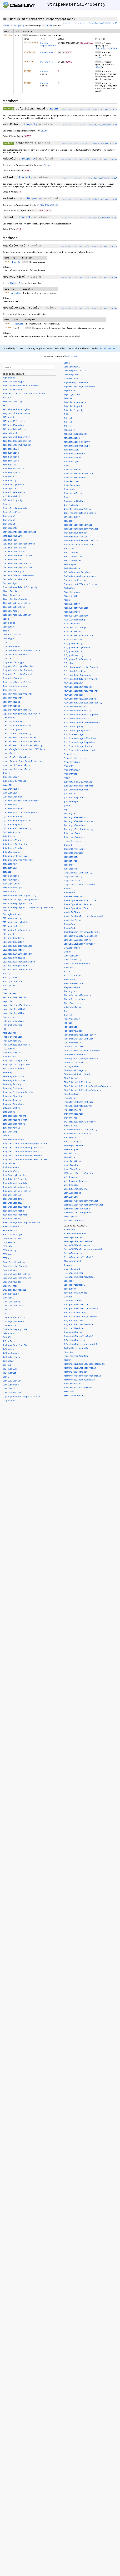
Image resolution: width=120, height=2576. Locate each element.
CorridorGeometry (12, 722)
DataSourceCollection (15, 845)
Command (68, 1266)
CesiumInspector (73, 1254)
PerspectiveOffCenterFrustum (80, 585)
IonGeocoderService (14, 1318)
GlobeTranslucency (13, 1140)
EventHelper (9, 994)
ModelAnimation (72, 470)
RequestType (70, 861)
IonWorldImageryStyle (15, 1330)
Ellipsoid (8, 935)
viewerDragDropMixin (75, 1372)
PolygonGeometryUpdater (77, 648)
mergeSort (69, 431)
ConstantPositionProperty (17, 694)
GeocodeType (9, 1057)
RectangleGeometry (74, 818)
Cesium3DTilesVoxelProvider (19, 576)
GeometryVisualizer (14, 1105)
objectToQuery (72, 517)
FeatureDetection (12, 1026)
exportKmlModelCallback (16, 1006)
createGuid (9, 754)
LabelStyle (9, 1389)
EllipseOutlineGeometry (16, 931)
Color (51, 52)
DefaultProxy (10, 864)
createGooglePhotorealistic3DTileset (24, 750)
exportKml (8, 1002)
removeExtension (73, 842)
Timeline (69, 1353)
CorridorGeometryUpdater (17, 726)
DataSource (9, 837)
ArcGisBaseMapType (13, 382)
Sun (65, 1012)
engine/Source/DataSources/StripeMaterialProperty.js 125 (89, 217)
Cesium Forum (107, 349)
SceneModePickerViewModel (78, 1337)
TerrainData (70, 1027)
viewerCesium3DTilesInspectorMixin (84, 1364)
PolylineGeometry (73, 683)
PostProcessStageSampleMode (80, 751)
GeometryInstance (12, 1089)
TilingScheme (71, 1067)
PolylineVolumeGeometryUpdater (82, 715)
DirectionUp (9, 892)
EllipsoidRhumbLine (14, 958)
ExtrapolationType (13, 1022)
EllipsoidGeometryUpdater (17, 946)
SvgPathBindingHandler (77, 1349)
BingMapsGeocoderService (17, 442)
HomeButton (70, 1289)
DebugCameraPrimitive (15, 857)
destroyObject (11, 880)
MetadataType (71, 462)
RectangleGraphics (74, 826)
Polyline (69, 664)
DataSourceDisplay (13, 849)
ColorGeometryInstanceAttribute (21, 651)
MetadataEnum (71, 450)
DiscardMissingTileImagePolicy (21, 900)
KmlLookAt (8, 1362)
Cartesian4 (9, 525)
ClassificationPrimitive (17, 604)
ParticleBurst (72, 553)
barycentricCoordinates (16, 414)
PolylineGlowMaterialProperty (81, 691)
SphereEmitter (72, 956)
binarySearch (10, 434)
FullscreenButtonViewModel (79, 1277)
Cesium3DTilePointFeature (17, 556)
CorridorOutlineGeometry (17, 734)
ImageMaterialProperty (16, 1267)
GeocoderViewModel (74, 1285)
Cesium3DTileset (12, 560)
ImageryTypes (10, 1286)
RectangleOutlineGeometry (78, 830)
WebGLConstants (72, 1193)
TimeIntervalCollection (77, 1083)
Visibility (70, 1154)
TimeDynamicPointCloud (77, 1075)
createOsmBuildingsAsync (17, 758)
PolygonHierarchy (73, 656)
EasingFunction (11, 915)
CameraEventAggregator (16, 509)
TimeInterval (71, 1079)
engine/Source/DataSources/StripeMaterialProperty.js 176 (89, 245)
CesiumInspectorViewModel (78, 1258)
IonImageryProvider (14, 1322)
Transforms (70, 1099)
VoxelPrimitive (72, 1162)
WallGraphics (71, 1186)
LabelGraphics (11, 1385)
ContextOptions (11, 706)
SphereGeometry (72, 960)
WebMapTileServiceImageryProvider (83, 1205)
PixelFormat (70, 597)
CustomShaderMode (12, 809)
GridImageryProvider (14, 1176)
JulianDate (16, 292)
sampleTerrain (72, 881)
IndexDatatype (11, 1294)
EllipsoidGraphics (13, 950)
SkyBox (67, 952)
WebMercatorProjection (77, 1209)
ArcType (7, 398)
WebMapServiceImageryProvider (81, 1201)
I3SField (8, 1247)
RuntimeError (71, 869)
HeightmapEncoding (13, 1211)
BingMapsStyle (11, 449)
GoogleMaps (9, 1164)
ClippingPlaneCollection (17, 615)
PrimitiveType (72, 763)
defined (7, 872)
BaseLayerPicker (73, 1238)
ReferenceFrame (72, 834)
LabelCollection (12, 1381)
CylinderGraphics (12, 825)
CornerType (9, 718)
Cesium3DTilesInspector (77, 1246)
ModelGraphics (72, 486)
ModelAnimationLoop (75, 478)
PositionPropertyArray (77, 731)
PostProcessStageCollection (80, 739)
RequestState (71, 857)
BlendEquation (11, 453)
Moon (66, 498)
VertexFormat (71, 1138)
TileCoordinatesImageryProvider (82, 1051)
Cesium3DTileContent (14, 548)
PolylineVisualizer (75, 707)
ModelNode (69, 490)
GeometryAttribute (13, 1077)
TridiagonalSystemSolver (78, 1106)
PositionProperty (73, 727)
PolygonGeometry (73, 644)
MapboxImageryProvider (77, 383)
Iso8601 (7, 1338)
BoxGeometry (9, 481)
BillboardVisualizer (14, 430)
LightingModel (72, 367)
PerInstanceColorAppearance (80, 577)
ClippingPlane (11, 611)
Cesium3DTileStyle (13, 572)
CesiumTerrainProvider (16, 580)
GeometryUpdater (12, 1101)
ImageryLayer (10, 1271)
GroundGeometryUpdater (16, 1184)
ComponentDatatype (13, 663)
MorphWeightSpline (74, 502)
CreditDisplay (11, 778)
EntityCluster (11, 978)
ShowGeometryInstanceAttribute (82, 933)
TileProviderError (74, 1063)
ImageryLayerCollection (16, 1275)
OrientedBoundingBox (75, 533)
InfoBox (68, 1297)
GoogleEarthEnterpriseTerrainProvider (25, 1160)
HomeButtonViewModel (75, 1293)
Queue (67, 806)
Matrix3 (68, 423)
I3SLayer (8, 1255)
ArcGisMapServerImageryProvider (21, 386)
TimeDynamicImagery (75, 1071)
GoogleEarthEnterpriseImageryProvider (25, 1144)
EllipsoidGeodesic (13, 939)
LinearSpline (71, 375)
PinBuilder (70, 589)
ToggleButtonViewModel (77, 1357)
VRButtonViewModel (74, 1396)
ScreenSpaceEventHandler (78, 905)
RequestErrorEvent (74, 850)
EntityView (9, 986)
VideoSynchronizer (74, 1146)
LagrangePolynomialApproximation (22, 1397)
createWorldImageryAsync (17, 766)
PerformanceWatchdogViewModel (81, 1317)
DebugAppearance (12, 853)
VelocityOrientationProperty (80, 1130)
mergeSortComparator (75, 434)
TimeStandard (71, 1095)
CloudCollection (12, 635)
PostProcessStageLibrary (78, 747)
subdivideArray (72, 1008)
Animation (69, 1230)
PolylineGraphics (73, 695)
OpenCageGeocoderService (78, 525)
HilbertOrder (10, 1231)
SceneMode (69, 893)
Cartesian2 (9, 517)
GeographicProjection (15, 1061)
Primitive (69, 755)
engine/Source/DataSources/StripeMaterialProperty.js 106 (89, 159)
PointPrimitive (72, 632)
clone (6, 631)
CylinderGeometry (12, 817)
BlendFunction (11, 457)
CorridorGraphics (12, 730)
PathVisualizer (72, 569)
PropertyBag (70, 774)
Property (44, 43)
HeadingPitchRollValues (16, 1207)
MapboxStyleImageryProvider (80, 387)
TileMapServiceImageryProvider (82, 1059)
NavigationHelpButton (76, 1305)
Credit (6, 774)
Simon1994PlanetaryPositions (80, 936)
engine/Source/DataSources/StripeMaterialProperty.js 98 (89, 125)
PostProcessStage (73, 735)
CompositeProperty (13, 679)
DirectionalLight (12, 888)
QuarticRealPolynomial (77, 790)
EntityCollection (12, 982)
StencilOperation (73, 984)
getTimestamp (10, 1132)
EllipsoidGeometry (13, 943)
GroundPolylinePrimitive (17, 1192)
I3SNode (7, 1259)
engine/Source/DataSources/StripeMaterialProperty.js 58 (89, 144)
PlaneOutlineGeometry (76, 616)
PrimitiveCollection (75, 759)
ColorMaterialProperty (16, 655)
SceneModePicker (73, 1333)
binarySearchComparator (16, 438)
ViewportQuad (71, 1150)
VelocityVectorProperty (77, 1134)
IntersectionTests (13, 1306)
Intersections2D (12, 1302)
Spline (67, 972)
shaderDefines (72, 913)
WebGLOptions (71, 1197)
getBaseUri (9, 1112)
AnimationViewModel (75, 1234)
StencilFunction (73, 980)
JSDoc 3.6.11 (72, 356)
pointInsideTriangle (75, 628)
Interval (8, 1310)
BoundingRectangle (13, 469)
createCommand (72, 1270)
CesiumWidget (10, 584)
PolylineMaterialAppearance (80, 699)
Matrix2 (68, 419)
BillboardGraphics (13, 426)
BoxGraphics (9, 489)
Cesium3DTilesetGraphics (17, 564)
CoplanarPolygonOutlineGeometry (21, 714)
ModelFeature (71, 482)
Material (69, 399)
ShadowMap (69, 925)
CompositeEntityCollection (18, 667)
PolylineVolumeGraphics (77, 719)
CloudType (8, 639)
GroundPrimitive (12, 1196)
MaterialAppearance (75, 403)
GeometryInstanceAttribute (18, 1093)
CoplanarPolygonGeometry (17, 710)
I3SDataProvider (12, 1239)
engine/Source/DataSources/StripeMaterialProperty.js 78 (89, 109)
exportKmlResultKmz (14, 1014)
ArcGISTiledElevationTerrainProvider (24, 394)
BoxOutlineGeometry (14, 493)
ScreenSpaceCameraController (80, 901)
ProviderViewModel (74, 1329)
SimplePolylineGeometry (77, 940)
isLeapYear (9, 1334)
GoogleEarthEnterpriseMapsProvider (23, 1148)
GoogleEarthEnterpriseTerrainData (22, 1156)
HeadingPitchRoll (12, 1203)
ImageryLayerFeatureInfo (17, 1279)
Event (54, 108)
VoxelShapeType (72, 1170)
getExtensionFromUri (14, 1116)
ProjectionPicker (73, 1321)
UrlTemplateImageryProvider (80, 1122)
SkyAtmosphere (72, 948)
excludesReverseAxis (14, 998)
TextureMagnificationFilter (80, 1035)
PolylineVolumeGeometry (77, 711)
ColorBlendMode (11, 647)
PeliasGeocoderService (77, 573)
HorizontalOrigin (12, 1235)
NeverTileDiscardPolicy (77, 510)
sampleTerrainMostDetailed (79, 885)
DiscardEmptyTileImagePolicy (19, 896)
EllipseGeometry (12, 919)
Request (68, 846)
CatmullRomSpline (12, 536)
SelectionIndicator (75, 1341)
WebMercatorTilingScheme (78, 1213)
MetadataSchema (72, 458)
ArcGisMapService (12, 390)
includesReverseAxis (14, 1290)
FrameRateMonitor (12, 1037)
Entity (6, 974)
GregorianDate (11, 1172)
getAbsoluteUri (11, 1109)
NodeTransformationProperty (80, 514)
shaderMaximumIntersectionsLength (83, 917)
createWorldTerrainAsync (17, 770)
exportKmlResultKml (14, 1010)
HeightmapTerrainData (15, 1215)
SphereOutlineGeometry (77, 964)
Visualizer (70, 1158)
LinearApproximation (75, 371)
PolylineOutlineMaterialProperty (83, 703)
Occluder (69, 521)
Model (67, 466)
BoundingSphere (11, 473)
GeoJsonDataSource (13, 1069)
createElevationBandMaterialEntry (22, 746)
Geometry (8, 1073)
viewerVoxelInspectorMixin (79, 1380)
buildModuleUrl (11, 497)
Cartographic (10, 528)
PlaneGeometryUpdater (76, 608)
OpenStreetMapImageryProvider (81, 529)
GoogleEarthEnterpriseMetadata (21, 1152)
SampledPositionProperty (78, 873)
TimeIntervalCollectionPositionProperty (87, 1087)
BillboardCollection (14, 422)
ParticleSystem (72, 561)
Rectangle (69, 814)
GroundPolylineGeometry (16, 1188)
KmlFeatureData (11, 1358)
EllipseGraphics (12, 927)
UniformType (70, 1118)
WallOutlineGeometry (75, 1189)
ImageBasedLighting (14, 1263)
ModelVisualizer (73, 494)
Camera (6, 505)
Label (6, 1377)
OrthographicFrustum (75, 537)
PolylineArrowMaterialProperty (82, 668)
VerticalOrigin (72, 1142)
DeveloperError (11, 884)
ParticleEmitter (73, 557)
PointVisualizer (73, 640)
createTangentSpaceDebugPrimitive (22, 762)
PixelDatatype (72, 593)
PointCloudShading (74, 620)
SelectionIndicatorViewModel (80, 1345)
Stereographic (72, 992)
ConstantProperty (12, 698)
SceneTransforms (73, 897)
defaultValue (10, 868)
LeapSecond (9, 1401)
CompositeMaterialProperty (18, 671)
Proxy (67, 778)
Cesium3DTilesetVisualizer (18, 568)
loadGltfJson (71, 379)
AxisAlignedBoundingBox (16, 410)
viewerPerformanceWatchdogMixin (82, 1376)
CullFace (8, 785)
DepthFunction (11, 876)
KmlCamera (8, 1350)
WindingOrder (71, 1217)
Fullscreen (9, 1049)
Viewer (67, 1360)
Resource (69, 865)
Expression (9, 1018)
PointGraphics (72, 624)
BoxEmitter (9, 477)
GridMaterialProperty (15, 1180)
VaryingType (70, 1126)
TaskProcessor (72, 1020)
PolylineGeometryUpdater (78, 687)
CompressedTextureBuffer (17, 683)
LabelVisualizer (12, 1393)
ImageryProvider (12, 1282)
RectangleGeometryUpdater (78, 822)
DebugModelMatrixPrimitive (18, 861)
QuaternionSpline (73, 798)
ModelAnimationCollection (78, 474)
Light (67, 363)
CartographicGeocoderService (19, 532)
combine (7, 659)
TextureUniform (72, 1043)
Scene (67, 889)
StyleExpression (73, 1004)
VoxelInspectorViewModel (78, 1388)
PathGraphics (71, 565)
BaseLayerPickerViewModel (78, 1242)
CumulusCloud (10, 793)
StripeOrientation (48, 45)
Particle (69, 549)
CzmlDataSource (11, 833)
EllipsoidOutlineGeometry (17, 954)
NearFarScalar (72, 506)
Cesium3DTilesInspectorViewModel (83, 1250)
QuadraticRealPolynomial (78, 782)
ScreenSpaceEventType (76, 909)
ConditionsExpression (15, 687)
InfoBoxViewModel (73, 1301)
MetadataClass (72, 438)
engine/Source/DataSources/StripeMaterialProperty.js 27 (89, 23)
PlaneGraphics (72, 612)
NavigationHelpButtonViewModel (82, 1309)
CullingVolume (11, 789)
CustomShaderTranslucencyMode (20, 813)
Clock (6, 619)
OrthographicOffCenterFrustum (81, 541)
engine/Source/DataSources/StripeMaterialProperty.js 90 (89, 199)
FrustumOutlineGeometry (16, 1045)
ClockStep (8, 627)
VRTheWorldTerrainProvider (79, 1174)
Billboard (8, 418)
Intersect (8, 1298)
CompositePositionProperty (18, 675)
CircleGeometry (11, 596)
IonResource (9, 1326)
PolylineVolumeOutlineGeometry (82, 723)
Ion (4, 1314)
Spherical (69, 968)
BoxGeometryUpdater (14, 485)
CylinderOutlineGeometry (17, 829)
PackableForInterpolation (78, 545)
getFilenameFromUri (14, 1124)
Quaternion (70, 794)
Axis (5, 406)
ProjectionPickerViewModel (79, 1325)
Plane (67, 600)
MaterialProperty (73, 411)
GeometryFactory (12, 1085)
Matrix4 (68, 427)
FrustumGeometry (12, 1041)
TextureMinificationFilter (79, 1039)
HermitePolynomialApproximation (21, 1223)
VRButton (69, 1392)
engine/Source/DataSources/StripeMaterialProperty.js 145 (89, 308)
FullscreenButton (73, 1274)
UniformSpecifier (73, 1114)
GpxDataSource (11, 1168)
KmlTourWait (9, 1373)
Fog (4, 1029)
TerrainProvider (73, 1031)
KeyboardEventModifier (16, 1346)
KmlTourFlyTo (10, 1369)
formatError (9, 1033)
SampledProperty (73, 877)
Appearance (9, 378)
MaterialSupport (73, 407)
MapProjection (72, 395)
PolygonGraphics (73, 652)
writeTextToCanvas (74, 1221)
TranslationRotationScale (78, 1103)
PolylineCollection (75, 672)
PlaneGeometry (72, 604)
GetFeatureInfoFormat (15, 1120)
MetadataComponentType (77, 446)
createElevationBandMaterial (19, 738)
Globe (6, 1136)
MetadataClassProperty (77, 442)
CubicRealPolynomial (14, 781)
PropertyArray (72, 770)
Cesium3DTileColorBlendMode (19, 544)
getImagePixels (11, 1128)
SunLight (69, 1016)
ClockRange (9, 623)
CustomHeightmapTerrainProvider (21, 801)
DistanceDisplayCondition (17, 904)
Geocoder (69, 1281)
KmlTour (7, 1365)
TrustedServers (72, 1110)
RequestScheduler (73, 853)
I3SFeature (9, 1243)
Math (66, 415)
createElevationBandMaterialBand (22, 742)
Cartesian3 (9, 521)
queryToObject (72, 802)
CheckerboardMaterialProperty (20, 588)
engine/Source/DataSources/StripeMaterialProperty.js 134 (89, 277)
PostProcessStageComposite (79, 743)
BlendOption (9, 465)
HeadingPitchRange (13, 1199)
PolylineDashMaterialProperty (81, 680)
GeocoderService (12, 1053)
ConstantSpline (11, 702)
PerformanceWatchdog (75, 1313)
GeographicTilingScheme (16, 1065)
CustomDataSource (12, 797)
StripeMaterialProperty (77, 996)
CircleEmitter (11, 592)
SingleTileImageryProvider (79, 944)
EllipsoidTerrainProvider (17, 970)
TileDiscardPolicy (74, 1055)
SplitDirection (72, 976)
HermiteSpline (11, 1227)
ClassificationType (14, 608)
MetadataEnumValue (74, 454)
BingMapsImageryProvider (17, 445)
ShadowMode (70, 929)
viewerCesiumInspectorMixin (80, 1368)
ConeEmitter (9, 691)
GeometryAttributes (14, 1081)
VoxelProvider (72, 1166)
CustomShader (10, 805)
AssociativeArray (12, 402)
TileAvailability (73, 1047)
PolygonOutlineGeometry (77, 660)
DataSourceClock (12, 841)
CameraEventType (12, 513)
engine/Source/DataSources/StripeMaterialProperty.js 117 (89, 178)
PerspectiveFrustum (75, 581)
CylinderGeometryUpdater (17, 821)
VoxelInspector (72, 1384)
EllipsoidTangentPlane (16, 966)
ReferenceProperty (74, 838)
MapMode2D (69, 391)
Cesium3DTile (10, 540)
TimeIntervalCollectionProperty (82, 1091)
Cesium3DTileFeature (14, 552)
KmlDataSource (11, 1354)
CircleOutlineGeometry (16, 600)
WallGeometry (71, 1178)
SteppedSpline (72, 988)
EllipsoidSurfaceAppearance (19, 962)
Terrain (68, 1023)
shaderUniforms (72, 921)
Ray (65, 810)
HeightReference (12, 1219)
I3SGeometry (9, 1251)
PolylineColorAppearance (78, 676)
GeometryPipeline (12, 1097)
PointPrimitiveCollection (78, 636)
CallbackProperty (12, 501)
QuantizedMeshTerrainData (78, 786)
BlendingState (11, 461)
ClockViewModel (72, 1262)
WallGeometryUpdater (75, 1182)
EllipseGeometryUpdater (16, 923)
